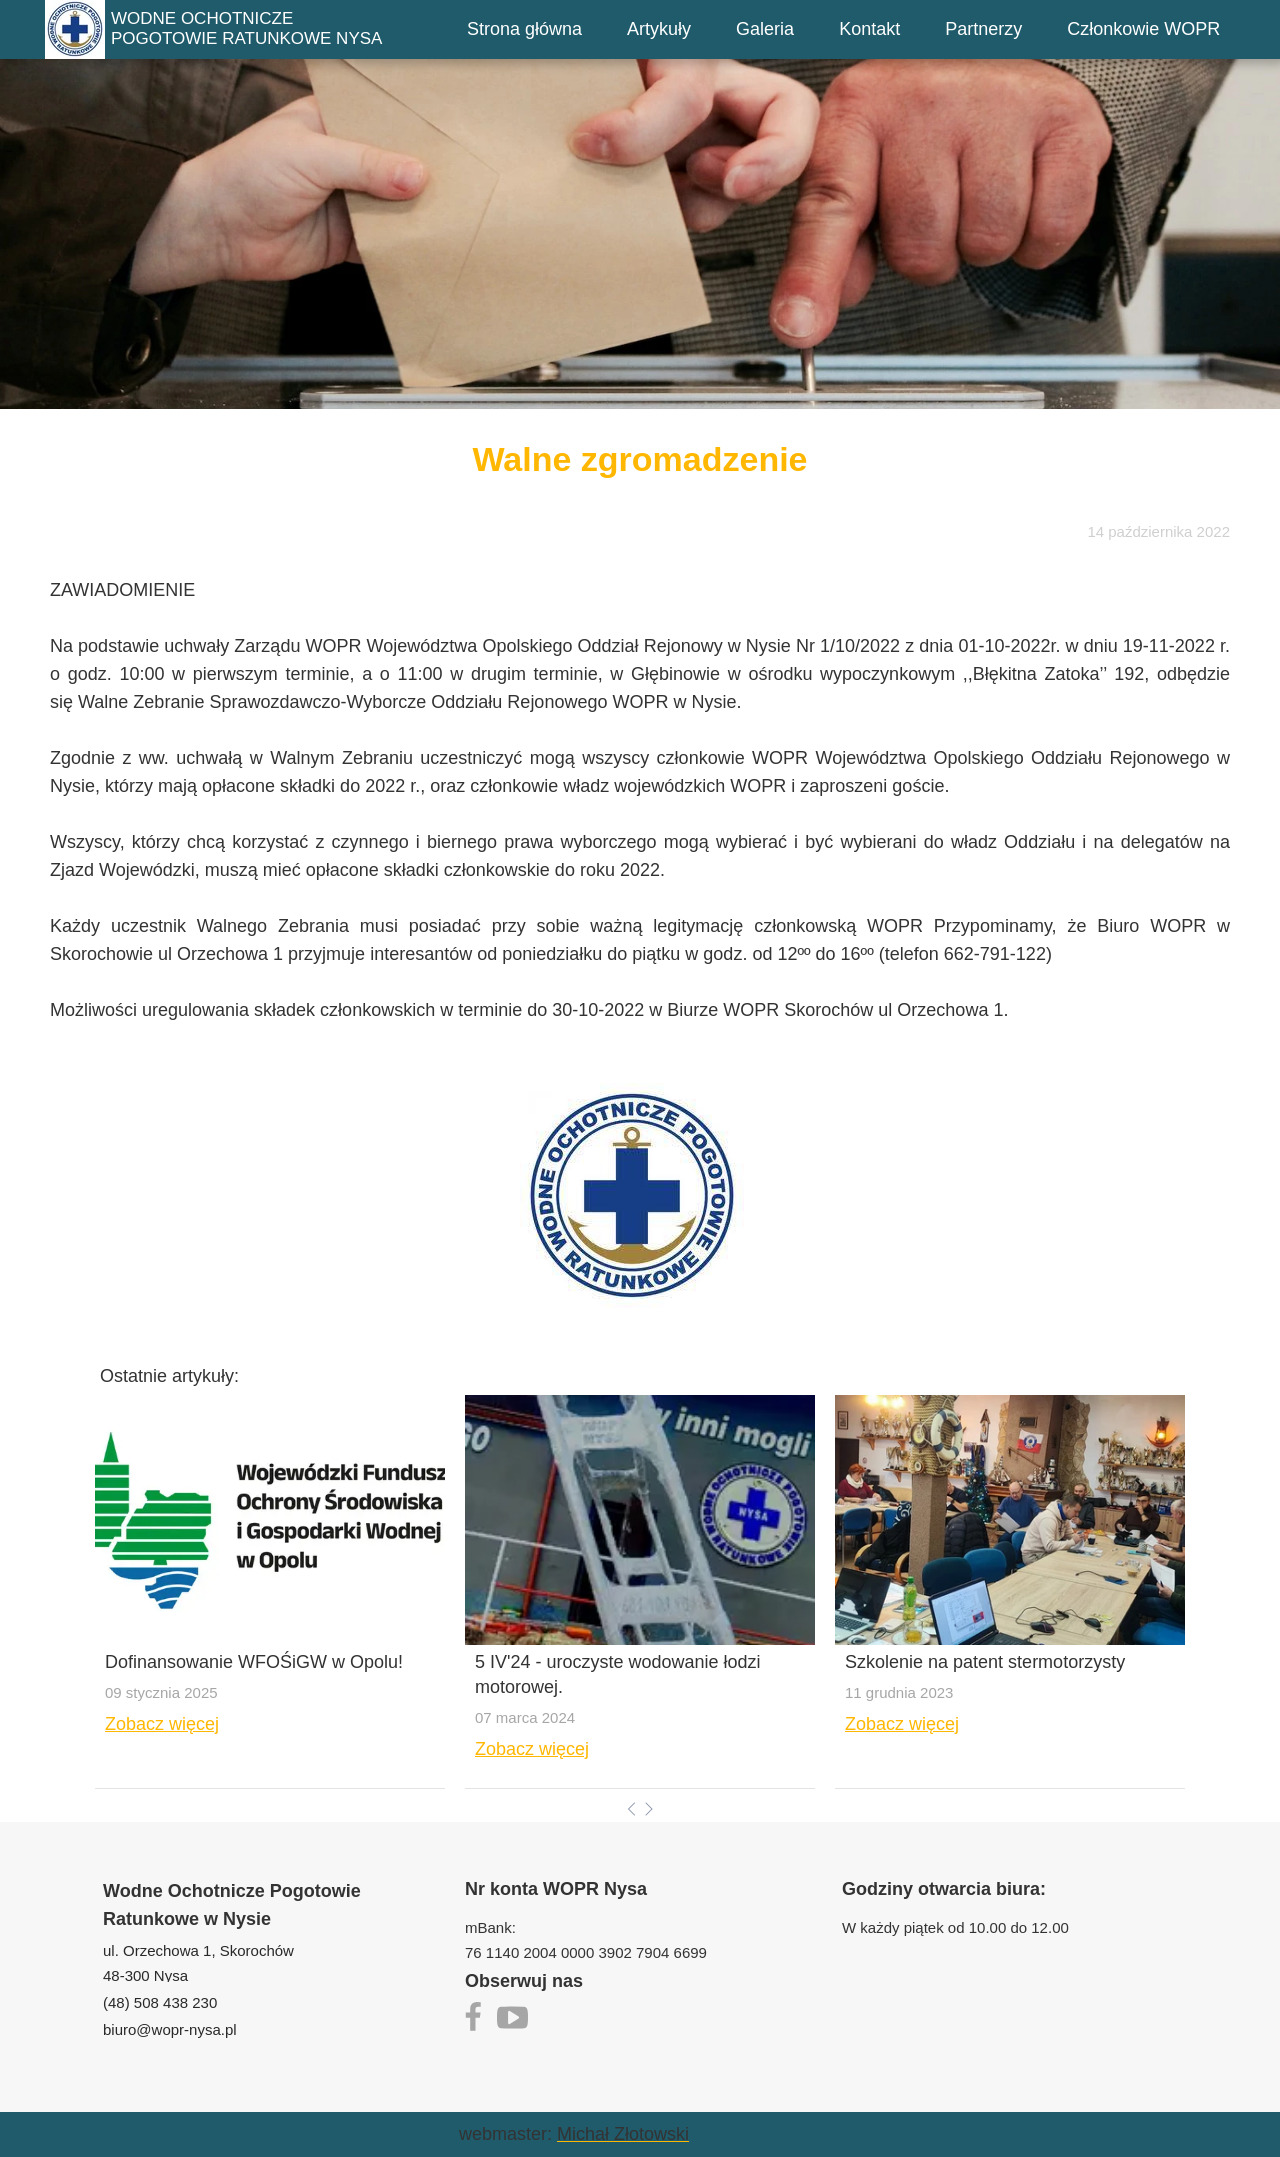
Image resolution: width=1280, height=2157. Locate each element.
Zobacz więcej (162, 1724)
